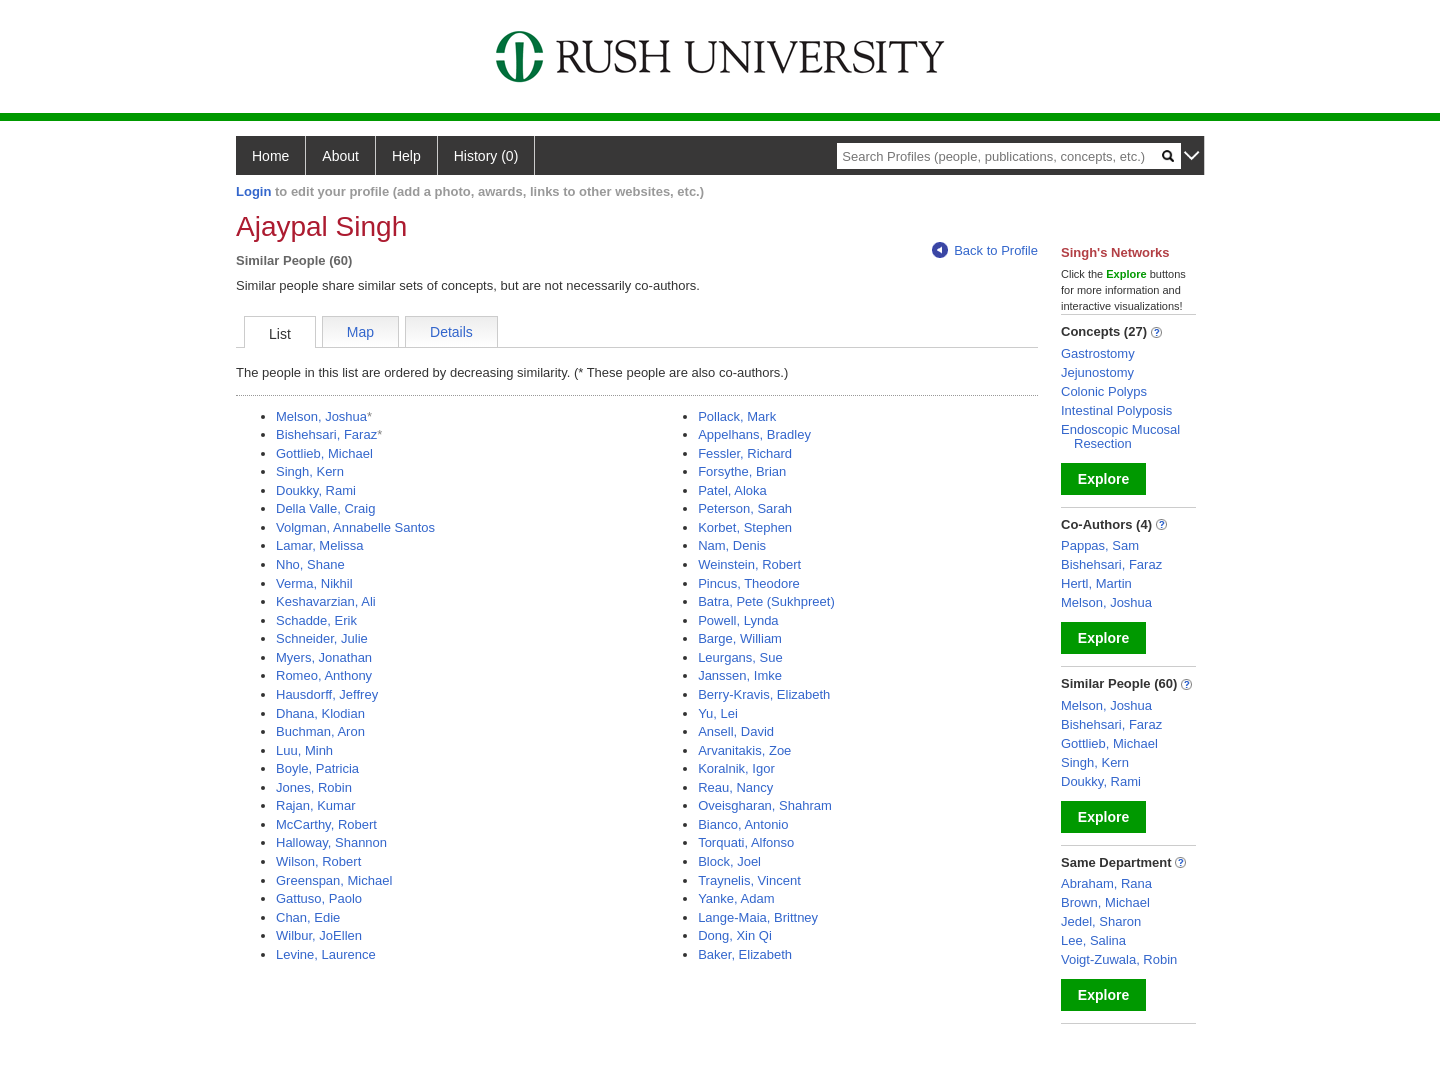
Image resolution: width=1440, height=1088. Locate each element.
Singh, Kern (310, 471)
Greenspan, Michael (334, 880)
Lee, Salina (1093, 940)
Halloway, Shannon (331, 842)
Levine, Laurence (326, 954)
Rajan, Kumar (315, 805)
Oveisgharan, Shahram (765, 805)
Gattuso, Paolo (319, 898)
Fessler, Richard (745, 453)
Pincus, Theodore (749, 583)
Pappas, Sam (1100, 545)
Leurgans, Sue (740, 657)
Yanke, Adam (736, 898)
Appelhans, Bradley (754, 434)
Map (360, 332)
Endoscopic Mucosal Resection (1120, 436)
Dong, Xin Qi (735, 935)
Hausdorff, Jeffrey (327, 694)
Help (406, 156)
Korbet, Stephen (745, 527)
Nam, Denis (732, 545)
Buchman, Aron (320, 731)
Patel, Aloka (732, 490)
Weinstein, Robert (749, 564)
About (340, 156)
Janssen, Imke (740, 675)
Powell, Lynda (738, 620)
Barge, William (740, 638)
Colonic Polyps (1104, 391)
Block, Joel (729, 861)
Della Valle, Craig (325, 508)
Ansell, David (736, 731)
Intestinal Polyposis (1116, 410)
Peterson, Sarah (745, 508)
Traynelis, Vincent (749, 880)
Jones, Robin (314, 787)
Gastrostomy (1098, 353)
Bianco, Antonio (743, 824)
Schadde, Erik (316, 620)
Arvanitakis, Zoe (744, 750)
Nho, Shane (310, 564)
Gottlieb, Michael (324, 453)
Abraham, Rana (1106, 883)
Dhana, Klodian (320, 713)
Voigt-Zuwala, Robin (1119, 959)
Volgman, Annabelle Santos (355, 527)
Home (270, 156)
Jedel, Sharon (1101, 921)
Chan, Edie (308, 917)
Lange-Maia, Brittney (758, 917)
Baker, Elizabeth (745, 954)
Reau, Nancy (735, 787)
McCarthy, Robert (326, 824)
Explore (1103, 479)
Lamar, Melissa (319, 545)
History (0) (486, 156)
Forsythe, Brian (742, 471)
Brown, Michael (1105, 902)
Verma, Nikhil (314, 583)
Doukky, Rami (316, 490)
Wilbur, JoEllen (319, 935)
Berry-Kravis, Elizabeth (764, 694)
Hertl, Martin (1096, 583)
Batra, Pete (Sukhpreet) (766, 601)
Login (253, 191)
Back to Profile (985, 250)
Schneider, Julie (322, 638)
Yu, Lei (718, 713)
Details (451, 332)
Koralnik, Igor (736, 768)
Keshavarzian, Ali (326, 601)
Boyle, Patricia (317, 768)
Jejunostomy (1097, 372)
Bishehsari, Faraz (326, 434)
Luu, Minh (304, 750)
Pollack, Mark (737, 416)
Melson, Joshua (321, 416)
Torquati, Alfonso (746, 842)
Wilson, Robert (318, 861)
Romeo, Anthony (324, 675)
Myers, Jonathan (324, 657)
